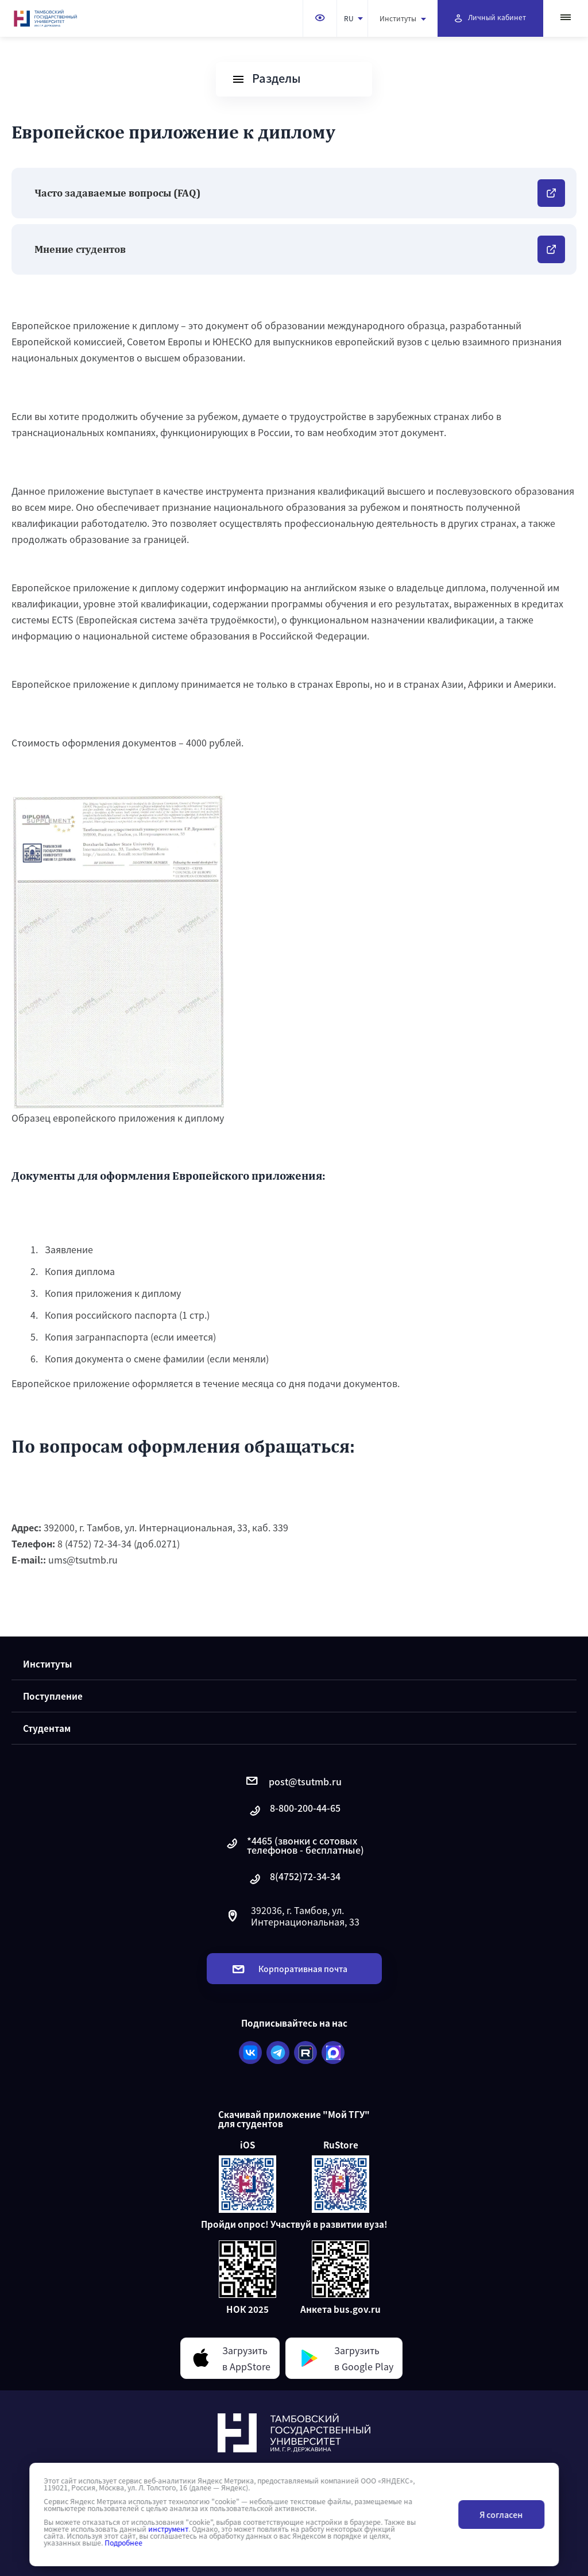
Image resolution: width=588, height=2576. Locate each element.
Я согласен (501, 2514)
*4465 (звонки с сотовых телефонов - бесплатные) (294, 1845)
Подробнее (123, 2542)
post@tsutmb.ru (294, 1781)
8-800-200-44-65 (294, 1811)
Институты (403, 18)
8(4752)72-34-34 (294, 1879)
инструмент (168, 2528)
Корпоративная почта (290, 1968)
